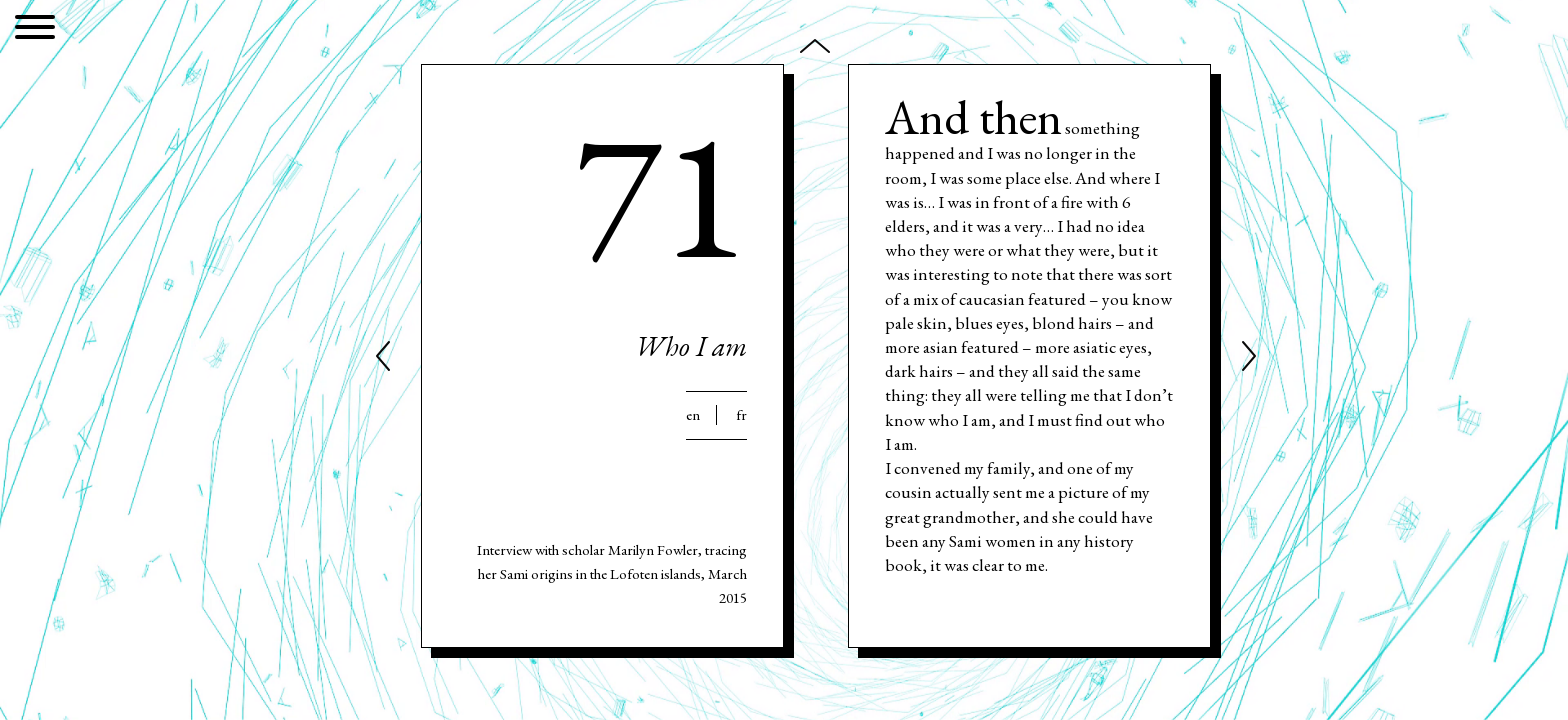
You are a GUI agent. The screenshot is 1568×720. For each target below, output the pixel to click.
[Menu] (35, 30)
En (693, 415)
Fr (741, 415)
